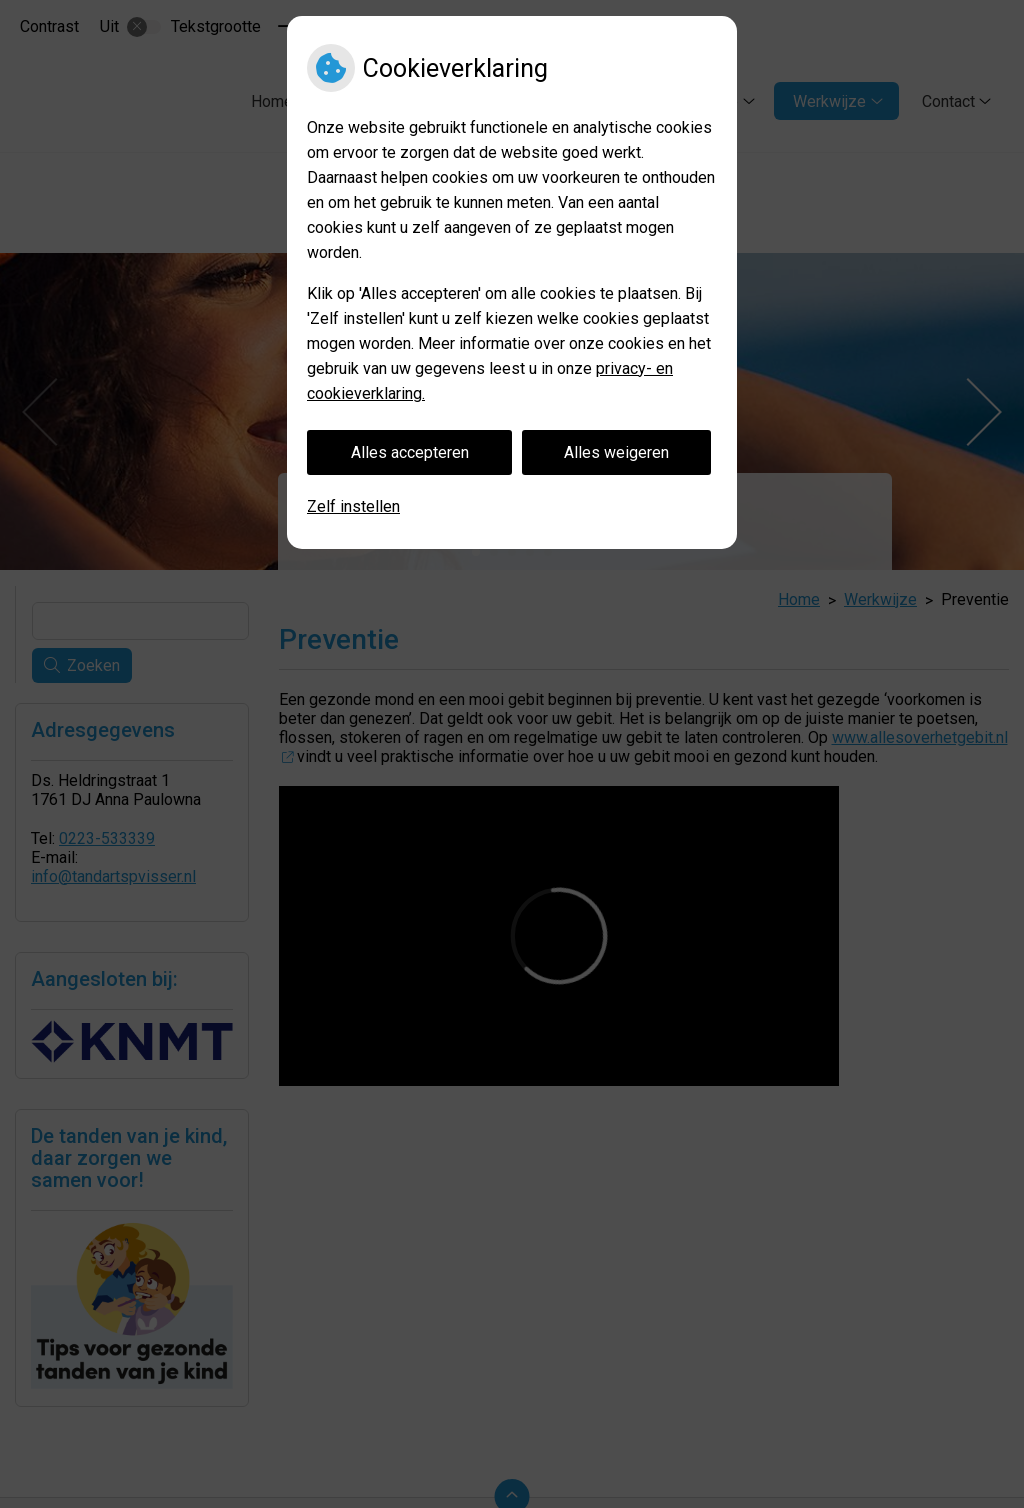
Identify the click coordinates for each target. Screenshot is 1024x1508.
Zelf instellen (353, 506)
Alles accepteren (410, 452)
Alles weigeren (616, 452)
